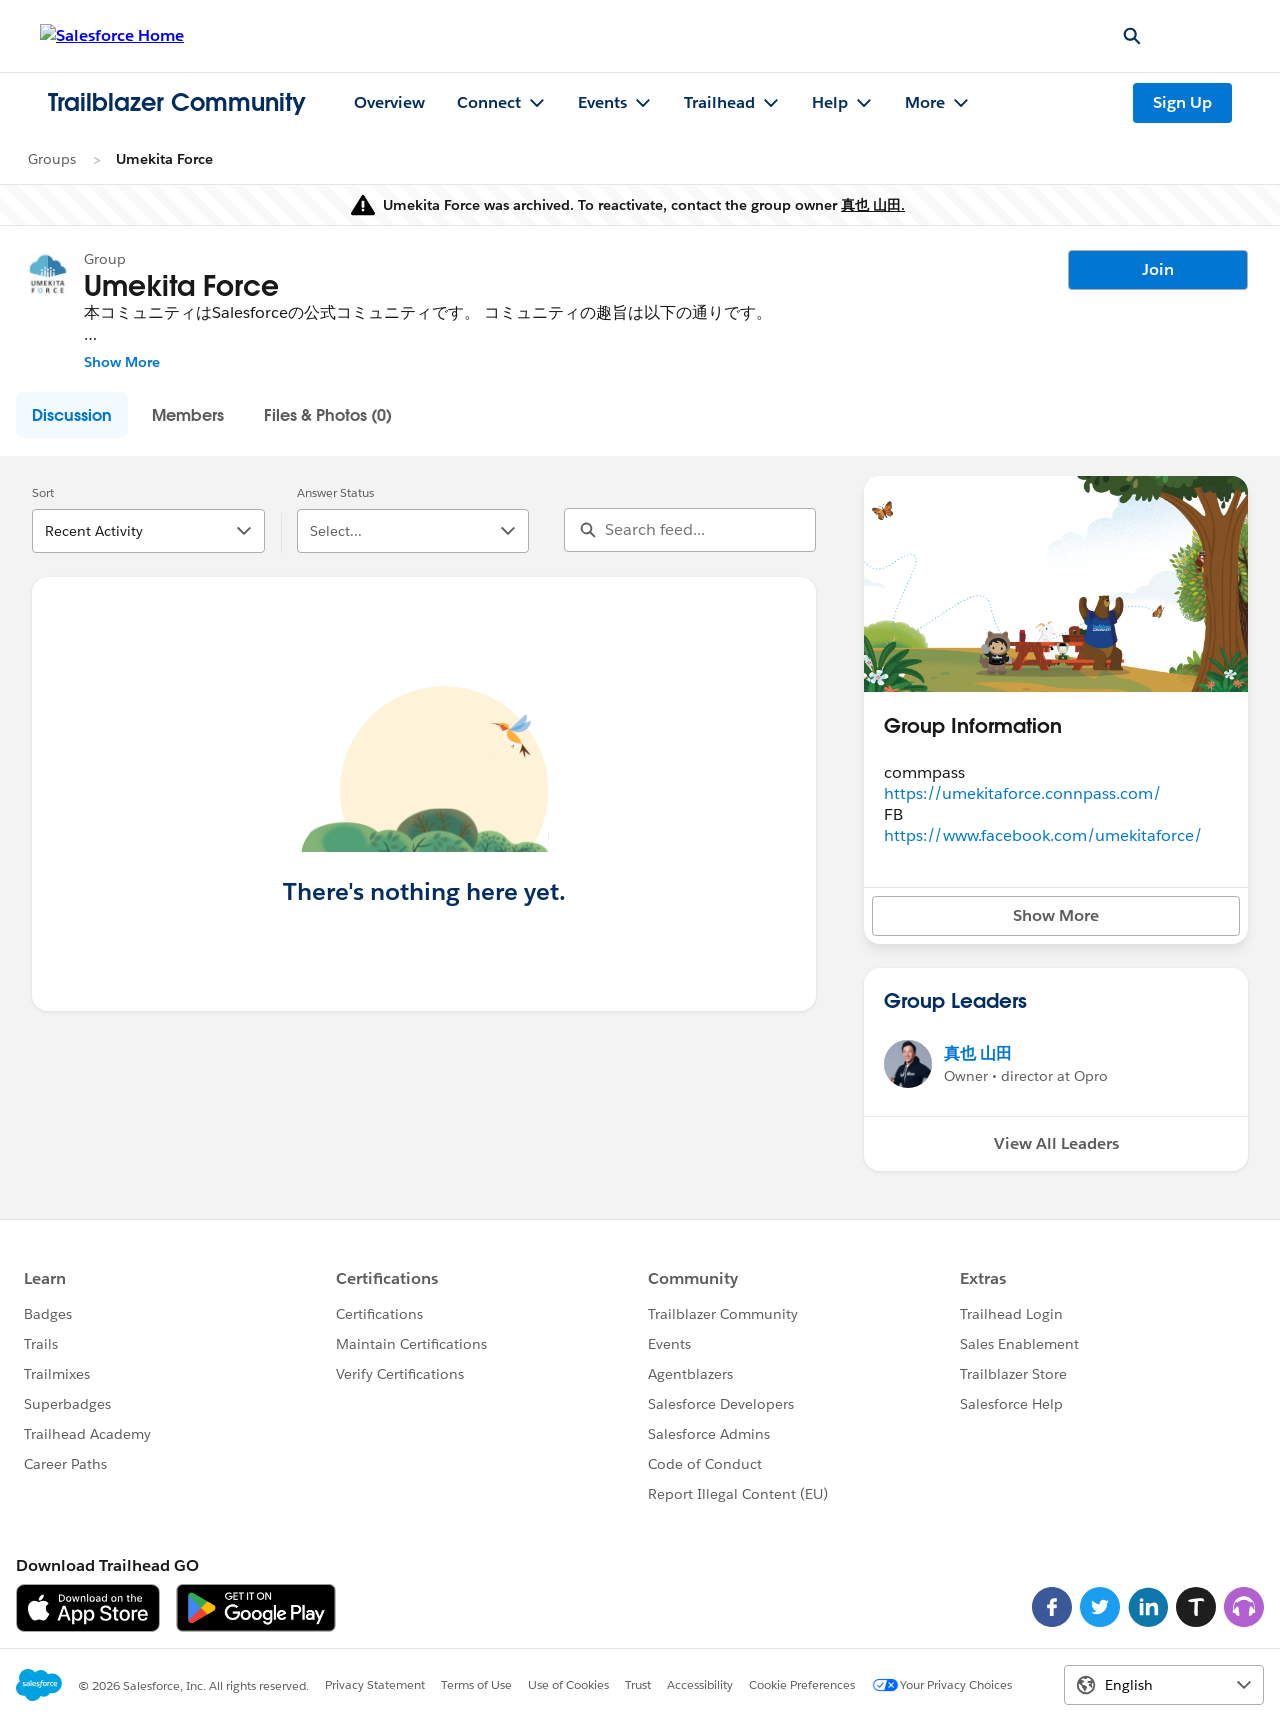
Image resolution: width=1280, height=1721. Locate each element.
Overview (389, 102)
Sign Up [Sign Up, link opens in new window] (1182, 102)
